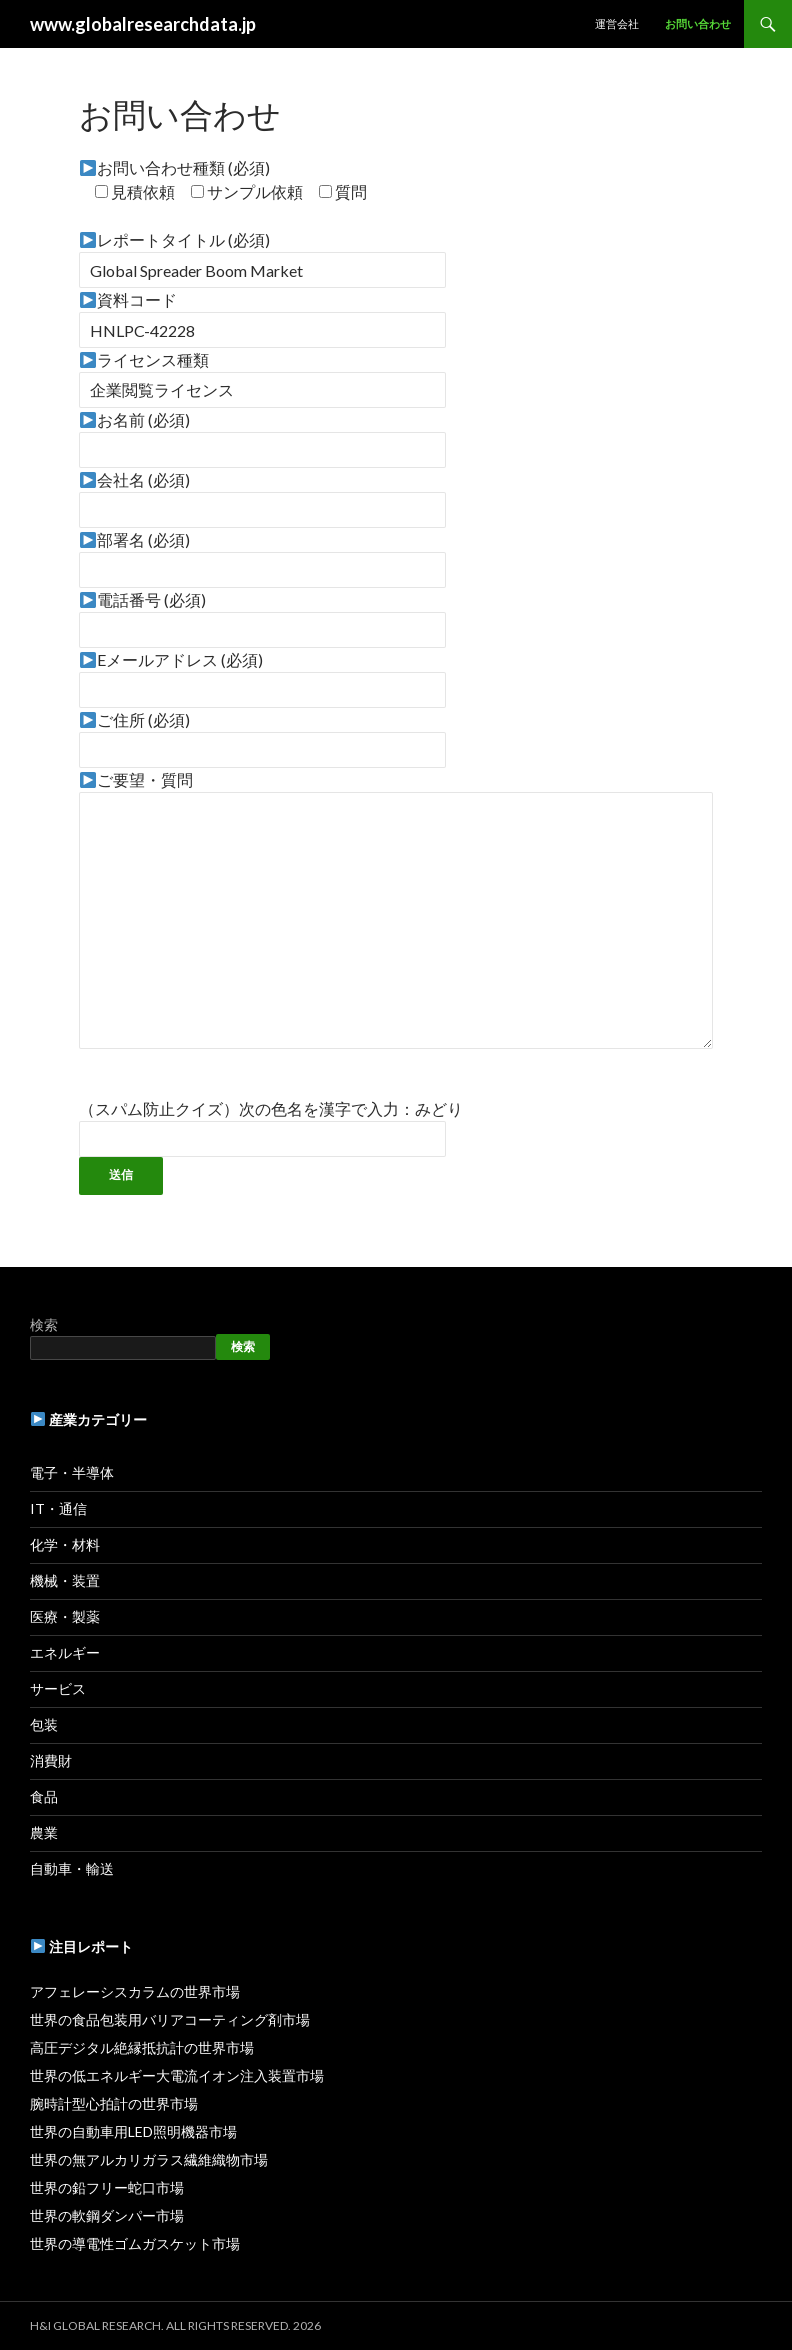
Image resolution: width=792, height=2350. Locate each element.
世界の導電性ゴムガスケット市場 (135, 2243)
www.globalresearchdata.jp (143, 24)
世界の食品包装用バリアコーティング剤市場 (170, 2019)
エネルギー (65, 1652)
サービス (58, 1688)
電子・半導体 (72, 1472)
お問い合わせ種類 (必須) (175, 167)
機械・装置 (65, 1580)
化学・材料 (65, 1544)
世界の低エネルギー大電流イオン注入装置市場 (177, 2075)
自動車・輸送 (72, 1868)
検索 (44, 1324)
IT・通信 (58, 1508)
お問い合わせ (698, 24)
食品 (44, 1796)
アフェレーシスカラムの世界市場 (135, 1991)
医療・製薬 (65, 1616)
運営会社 (617, 23)
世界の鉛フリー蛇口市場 (107, 2187)
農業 (44, 1832)
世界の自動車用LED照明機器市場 (133, 2131)
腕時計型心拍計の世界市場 (114, 2103)
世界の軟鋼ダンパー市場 (107, 2215)
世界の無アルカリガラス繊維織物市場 (149, 2159)
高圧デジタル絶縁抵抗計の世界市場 (142, 2047)
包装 (44, 1724)
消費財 (51, 1760)
